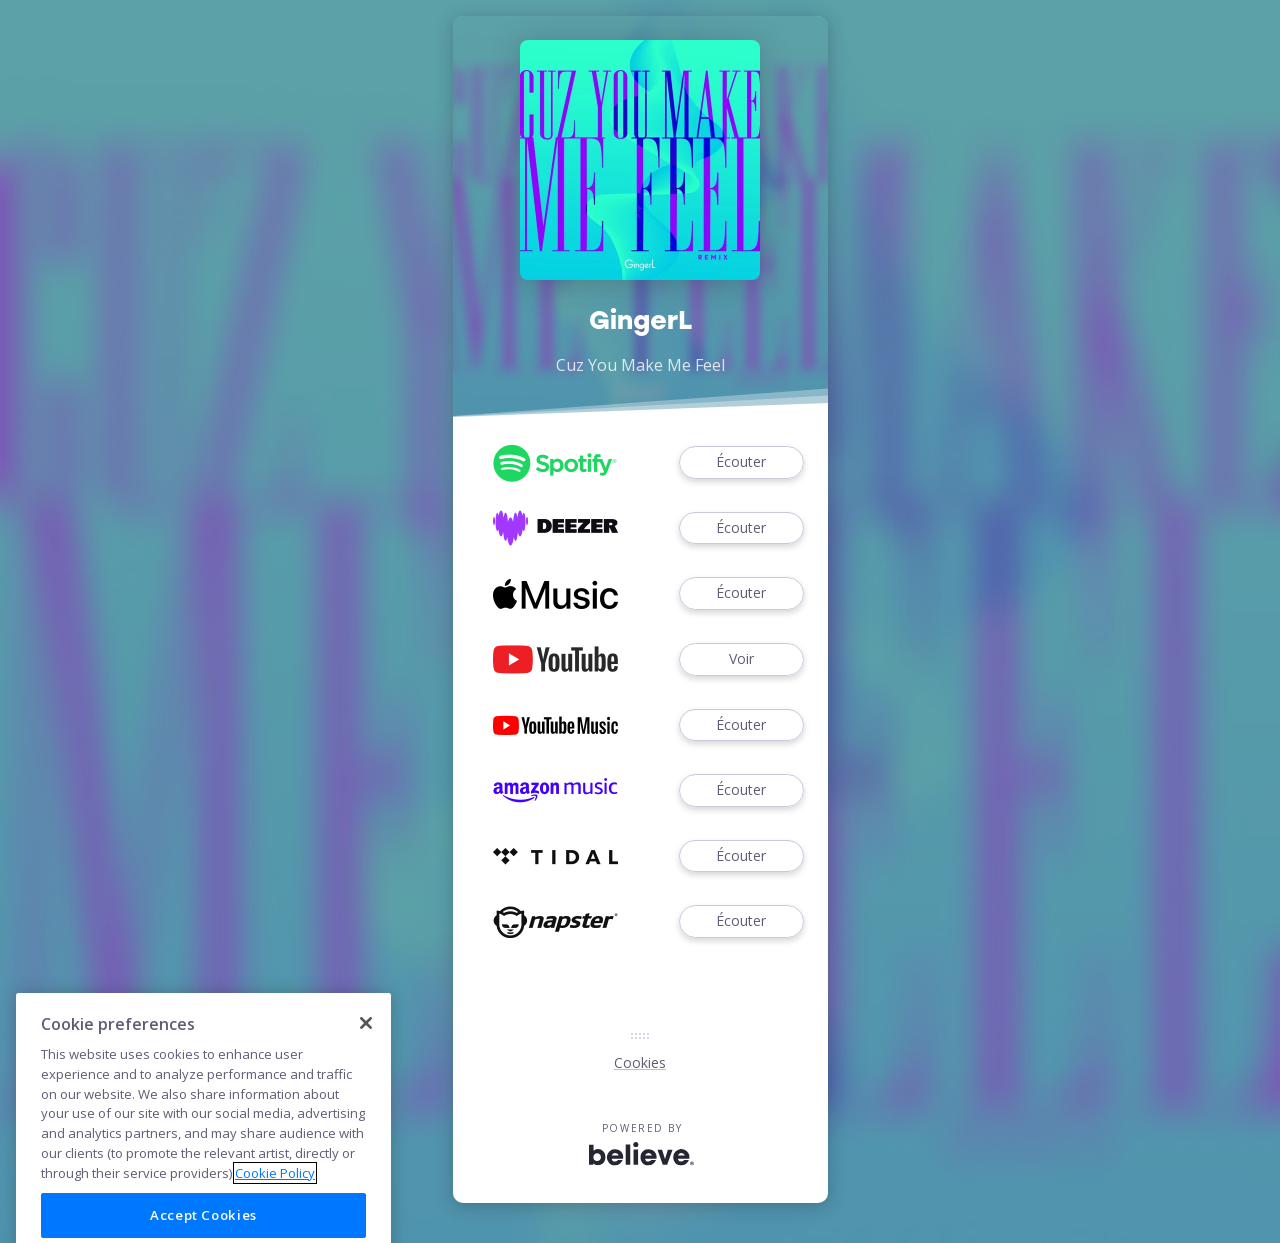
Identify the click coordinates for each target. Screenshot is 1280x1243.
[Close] (366, 1060)
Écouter (741, 462)
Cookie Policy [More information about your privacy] (275, 1209)
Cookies (640, 1062)
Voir (741, 659)
